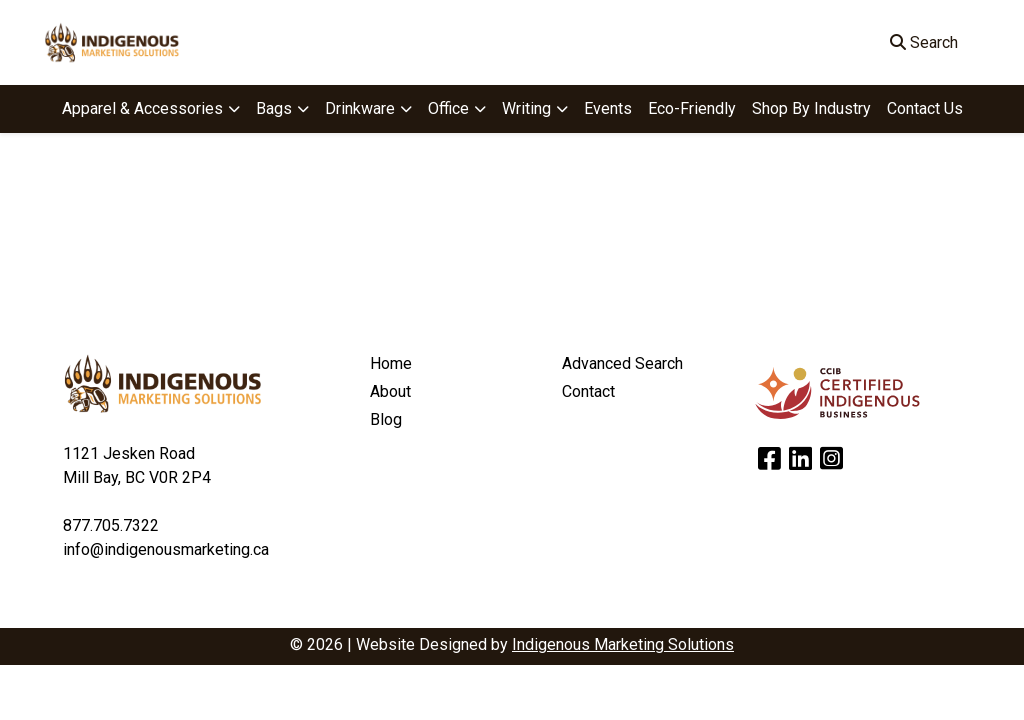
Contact (588, 391)
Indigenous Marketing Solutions (623, 644)
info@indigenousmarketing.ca (166, 549)
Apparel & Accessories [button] (142, 108)
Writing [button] (526, 108)
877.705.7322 (111, 525)
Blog (386, 419)
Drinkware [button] (360, 108)
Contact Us (925, 108)
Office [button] (448, 108)
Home (391, 363)
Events (608, 108)
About (390, 391)
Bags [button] (274, 108)
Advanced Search (622, 363)
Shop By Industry (811, 108)
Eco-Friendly (692, 108)
